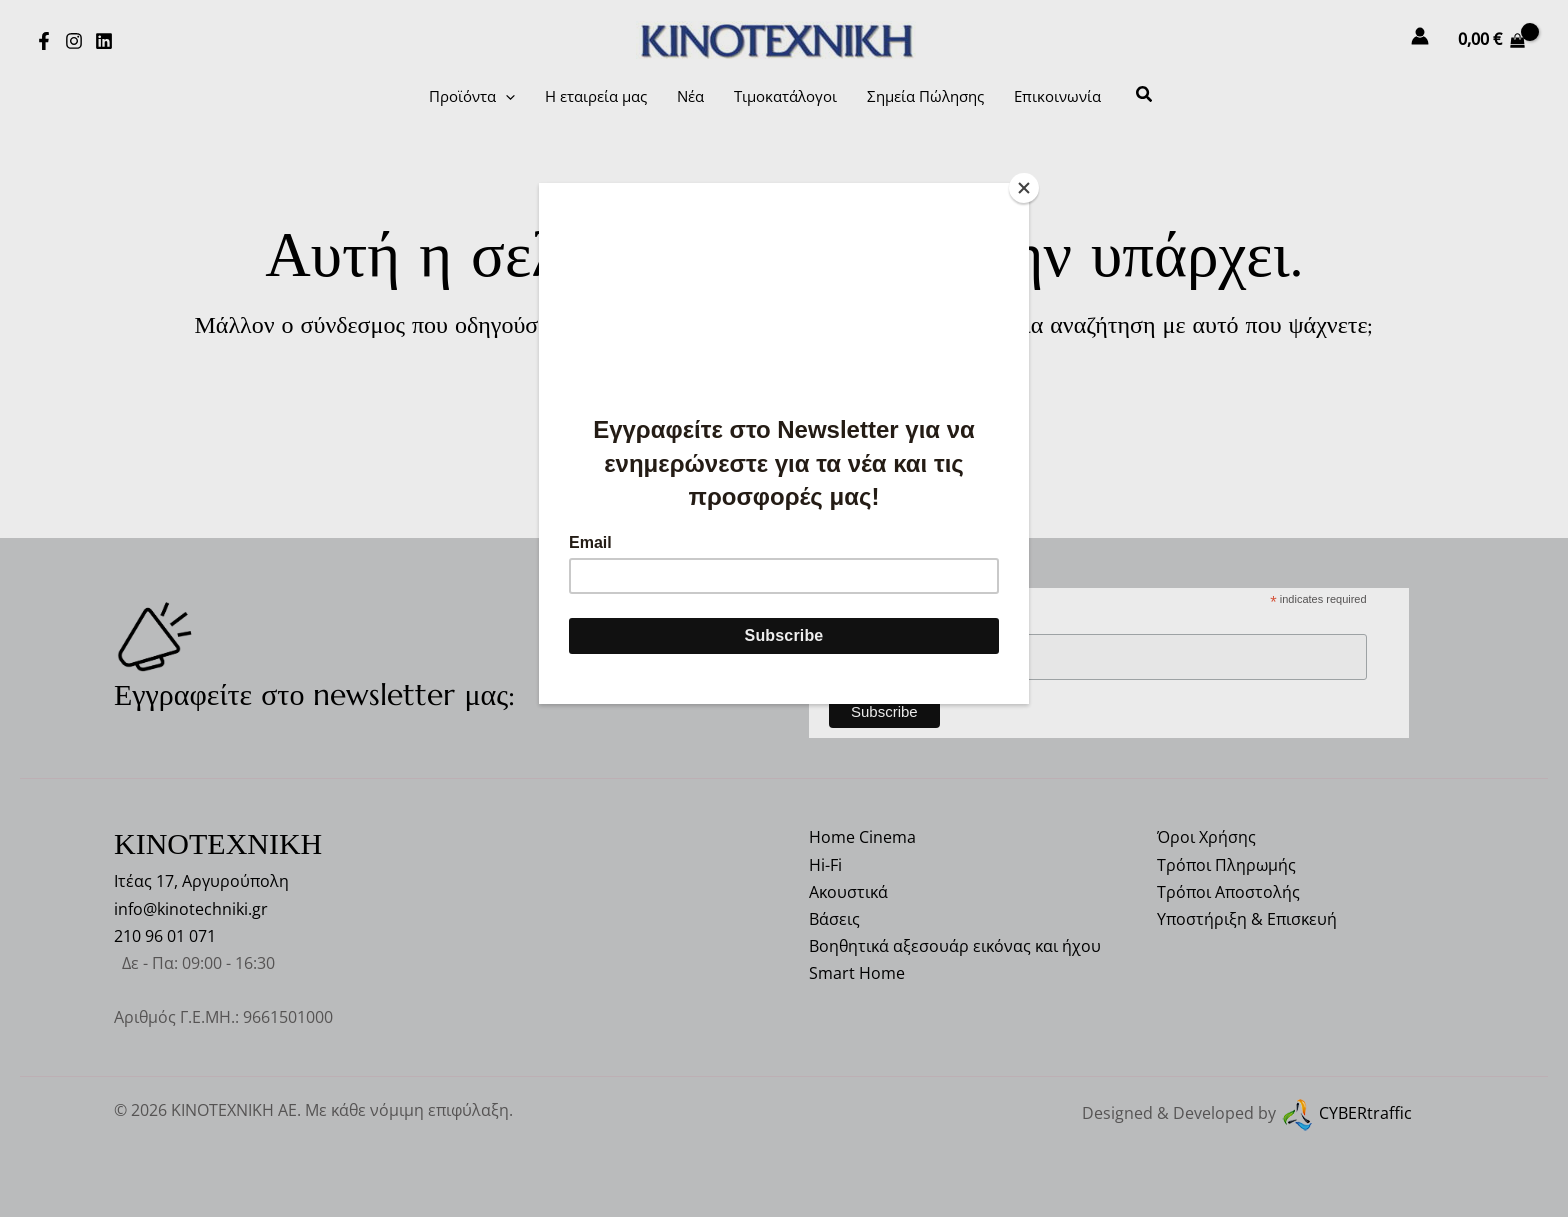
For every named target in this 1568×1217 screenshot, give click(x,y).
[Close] (1024, 188)
